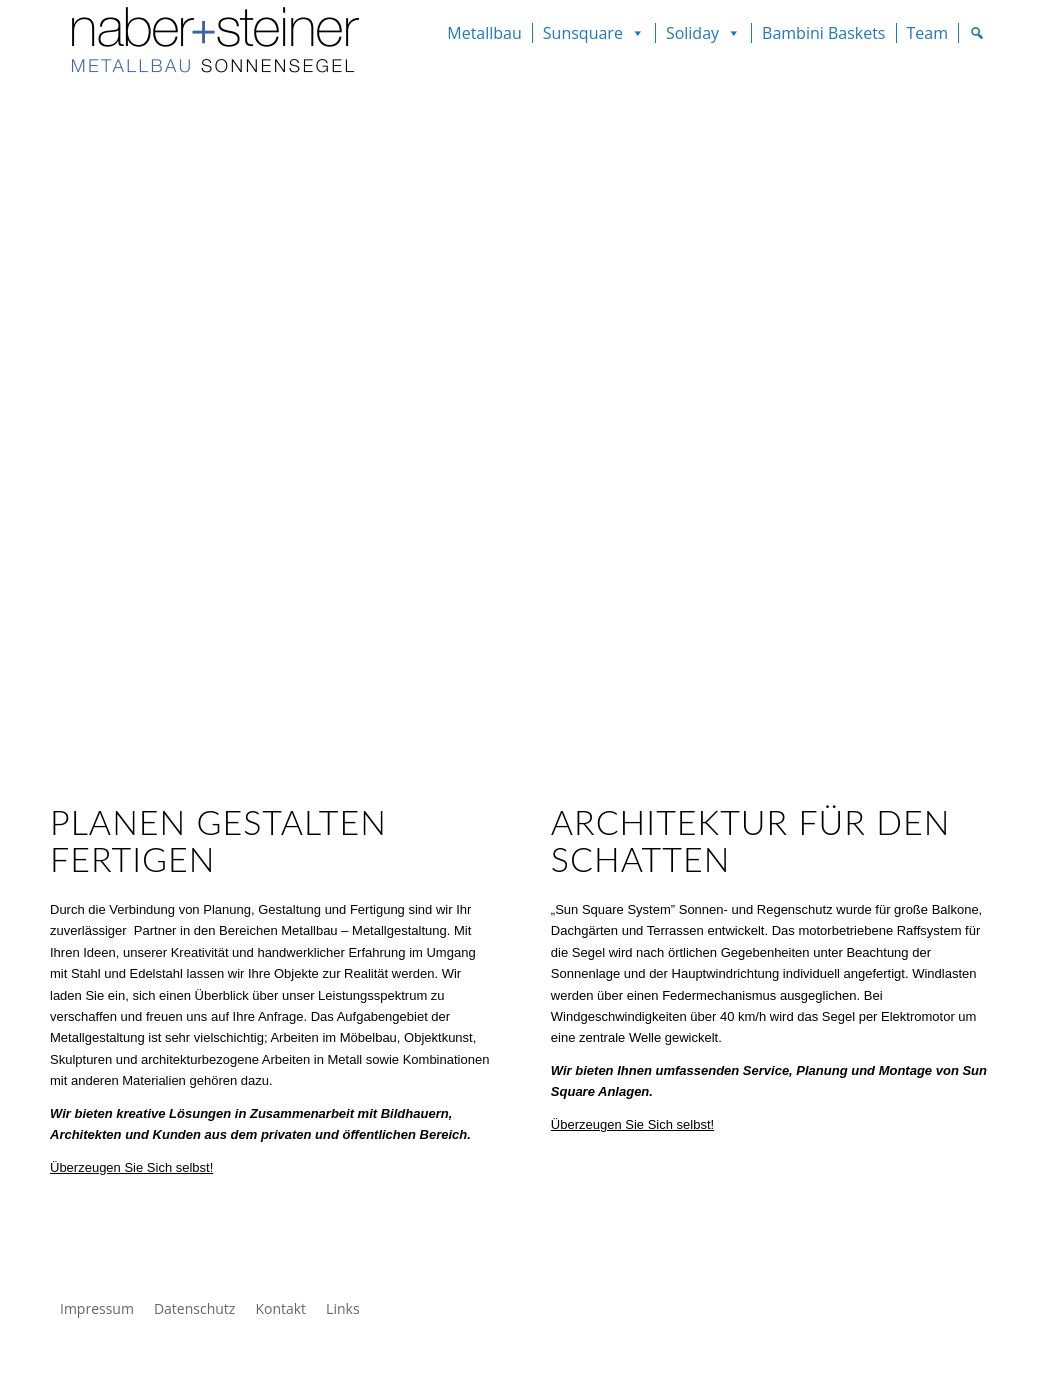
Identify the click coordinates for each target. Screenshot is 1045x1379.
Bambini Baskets (823, 33)
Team (928, 33)
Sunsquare (583, 33)
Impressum (97, 1308)
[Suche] (977, 33)
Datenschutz (194, 1308)
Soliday (692, 33)
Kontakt (280, 1308)
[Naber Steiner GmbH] (207, 45)
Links (342, 1308)
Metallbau (484, 33)
